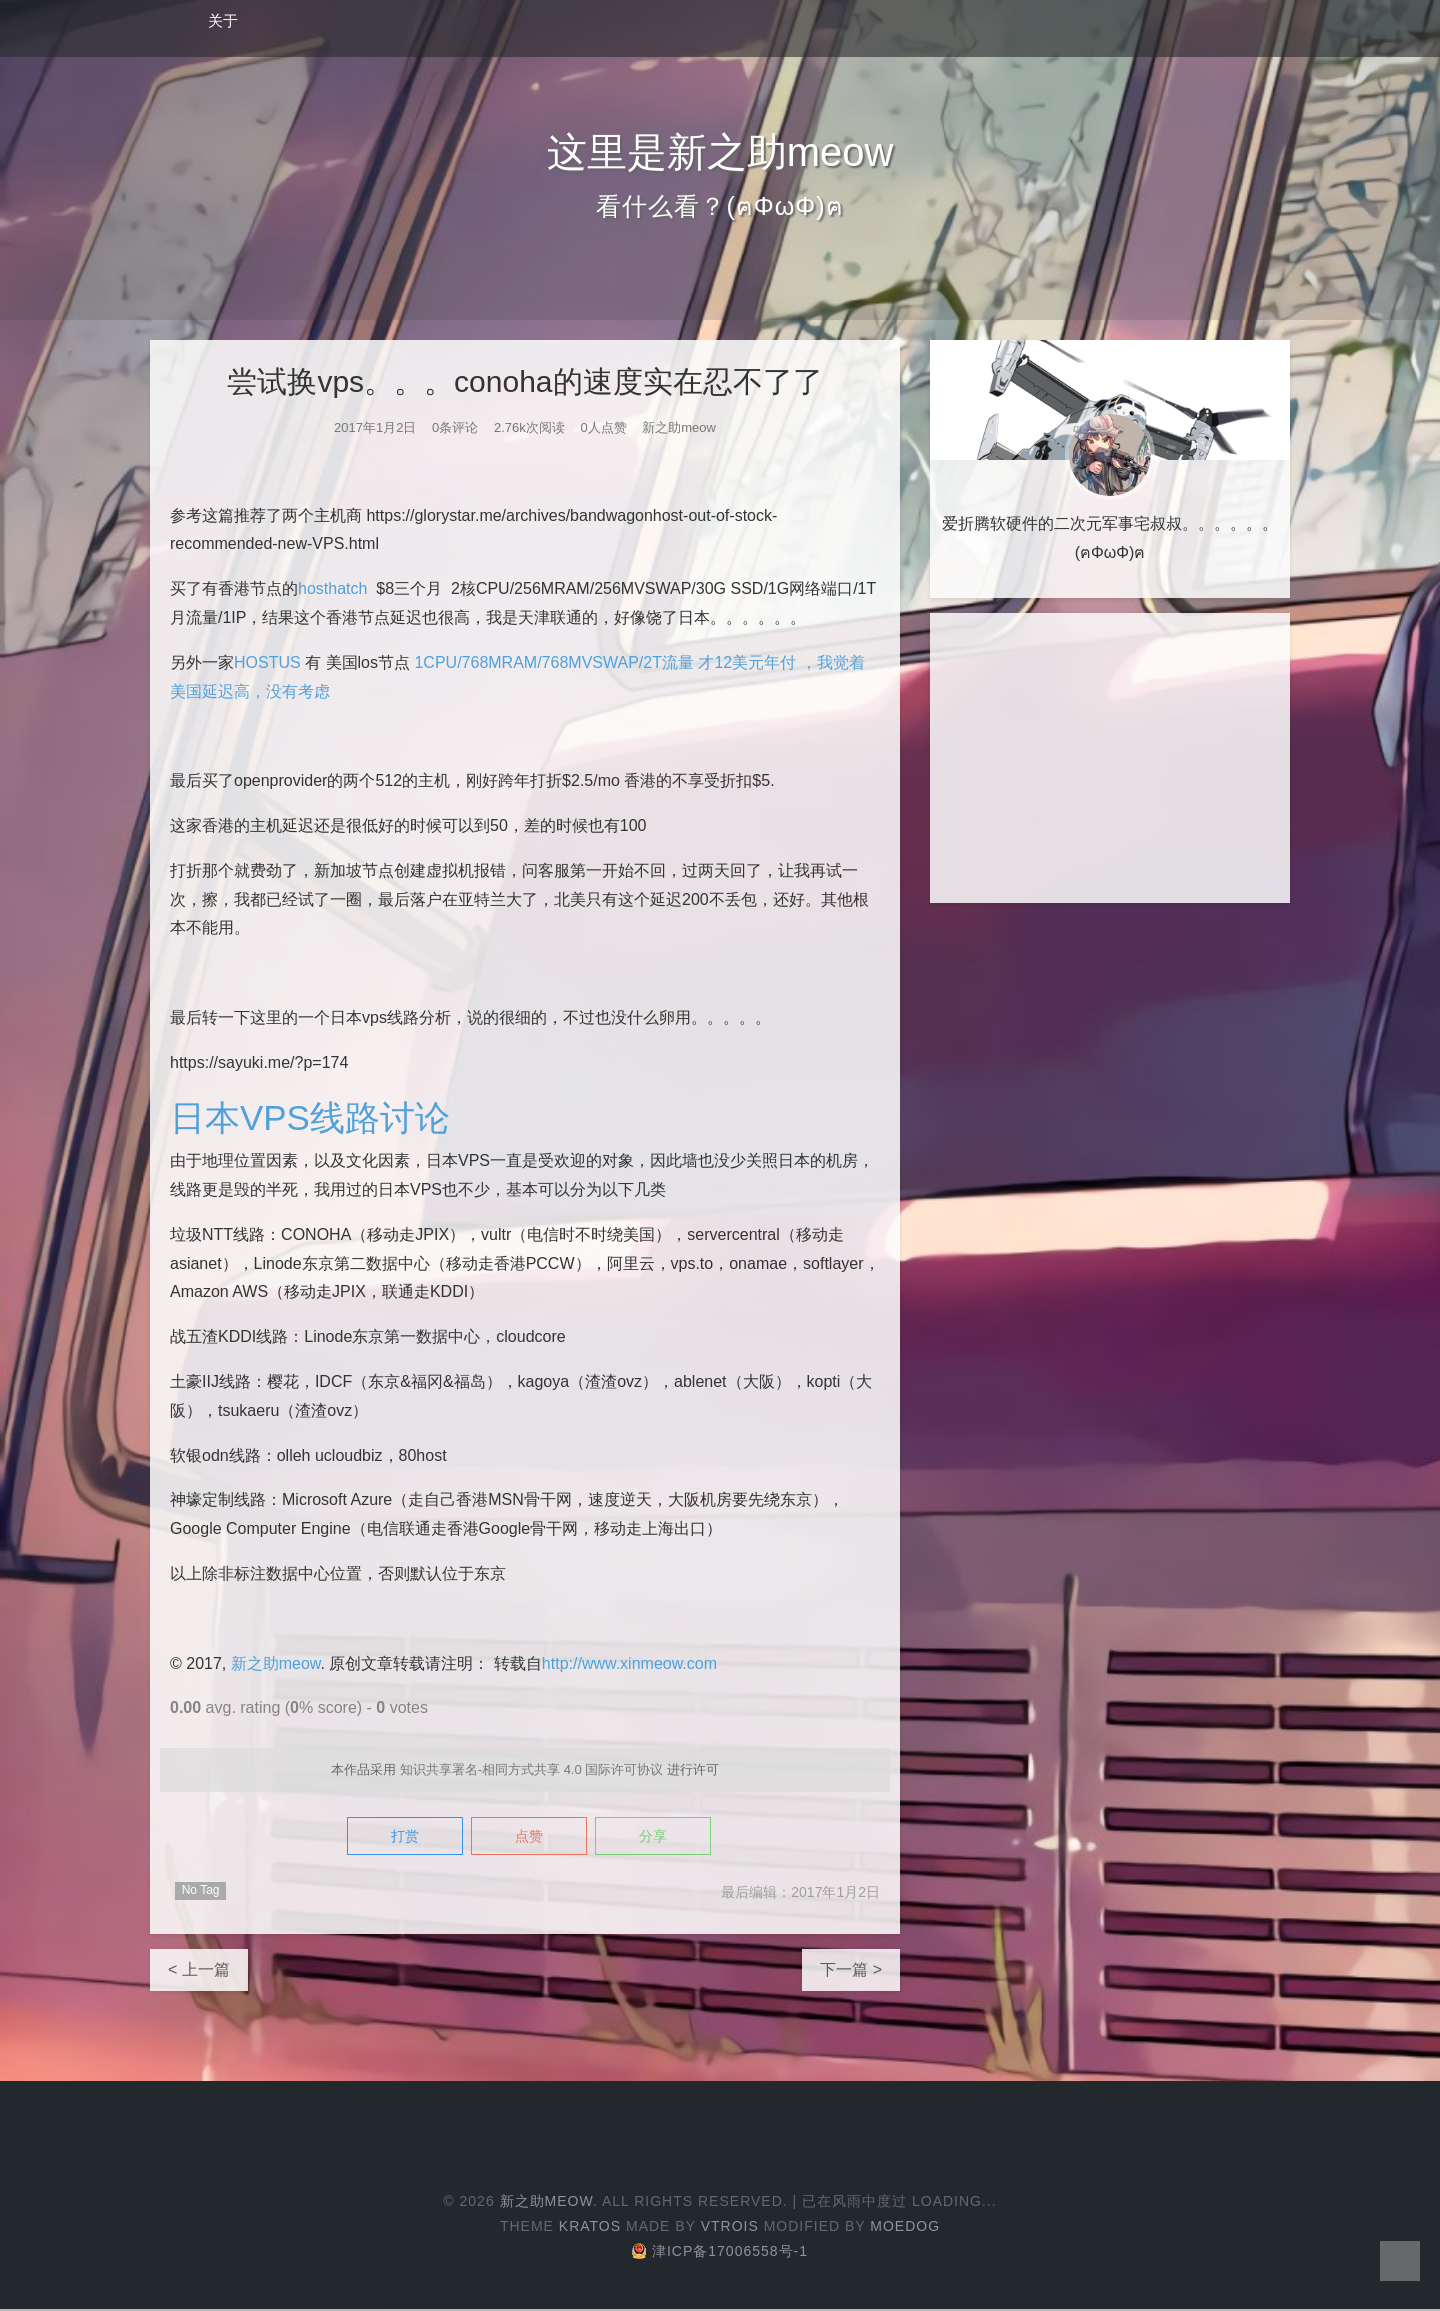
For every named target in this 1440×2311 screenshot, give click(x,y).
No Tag (201, 1892)
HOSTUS (267, 662)
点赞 (529, 1838)
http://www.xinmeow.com (629, 1663)
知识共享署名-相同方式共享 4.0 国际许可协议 (532, 1769)
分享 (667, 1838)
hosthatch (332, 588)
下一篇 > (851, 1971)
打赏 (391, 1838)
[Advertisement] (1110, 758)
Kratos (590, 2228)
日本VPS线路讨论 (314, 1117)
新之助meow (276, 1663)
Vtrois (730, 2228)
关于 (223, 20)
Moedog (905, 2228)
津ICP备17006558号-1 (720, 2253)
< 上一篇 (199, 1971)
